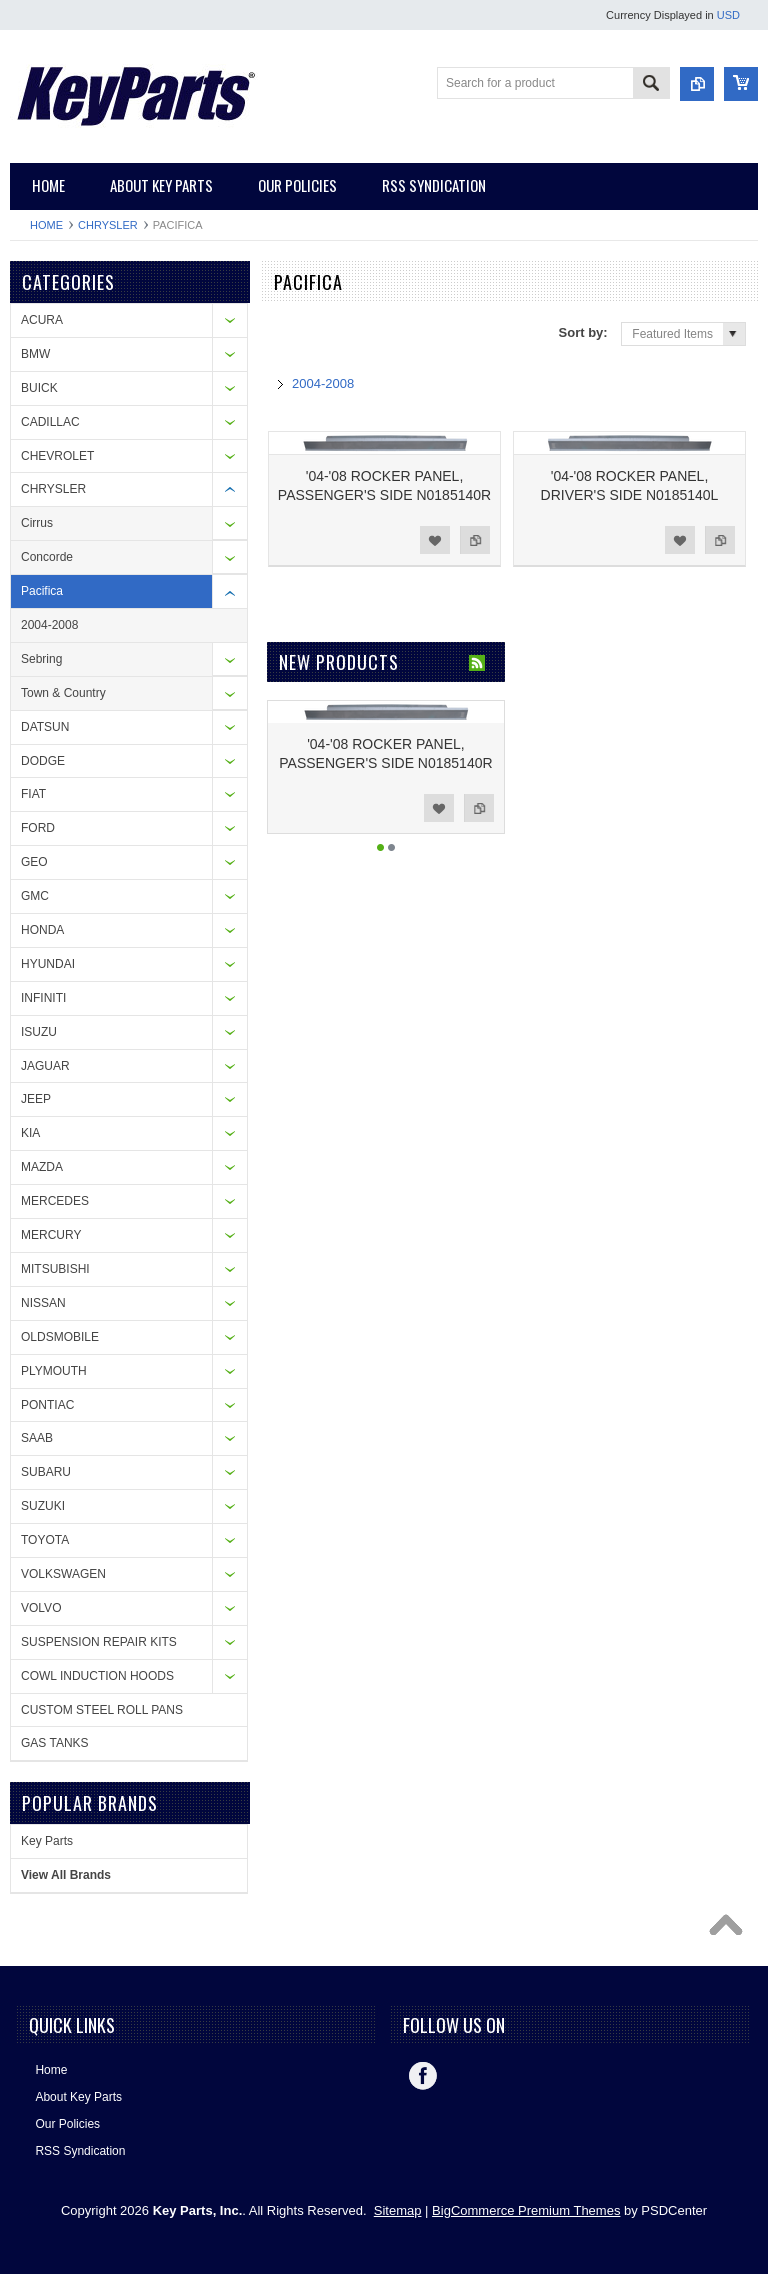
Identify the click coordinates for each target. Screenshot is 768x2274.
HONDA (42, 930)
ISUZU (39, 1032)
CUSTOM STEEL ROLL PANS (102, 1710)
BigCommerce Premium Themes (526, 2210)
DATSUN (45, 727)
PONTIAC (47, 1405)
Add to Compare (475, 540)
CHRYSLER (108, 225)
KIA (30, 1133)
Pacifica (42, 591)
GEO (34, 862)
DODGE (43, 761)
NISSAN (43, 1303)
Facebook (423, 2076)
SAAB (37, 1438)
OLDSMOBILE (60, 1337)
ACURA (42, 320)
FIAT (33, 794)
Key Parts (47, 1841)
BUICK (39, 388)
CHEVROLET (57, 456)
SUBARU (46, 1472)
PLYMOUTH (54, 1371)
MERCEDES (55, 1201)
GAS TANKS (55, 1743)
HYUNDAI (48, 964)
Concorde (47, 557)
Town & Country (63, 693)
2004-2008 (49, 625)
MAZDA (42, 1167)
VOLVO (41, 1608)
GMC (35, 896)
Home (46, 225)
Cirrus (37, 523)
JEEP (36, 1099)
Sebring (41, 659)
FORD (38, 828)
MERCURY (51, 1235)
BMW (35, 354)
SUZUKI (43, 1506)
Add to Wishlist (435, 540)
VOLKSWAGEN (63, 1574)
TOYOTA (45, 1540)
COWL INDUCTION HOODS (97, 1676)
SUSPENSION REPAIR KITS (99, 1642)
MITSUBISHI (55, 1269)
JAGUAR (45, 1066)
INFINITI (43, 998)
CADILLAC (50, 422)
